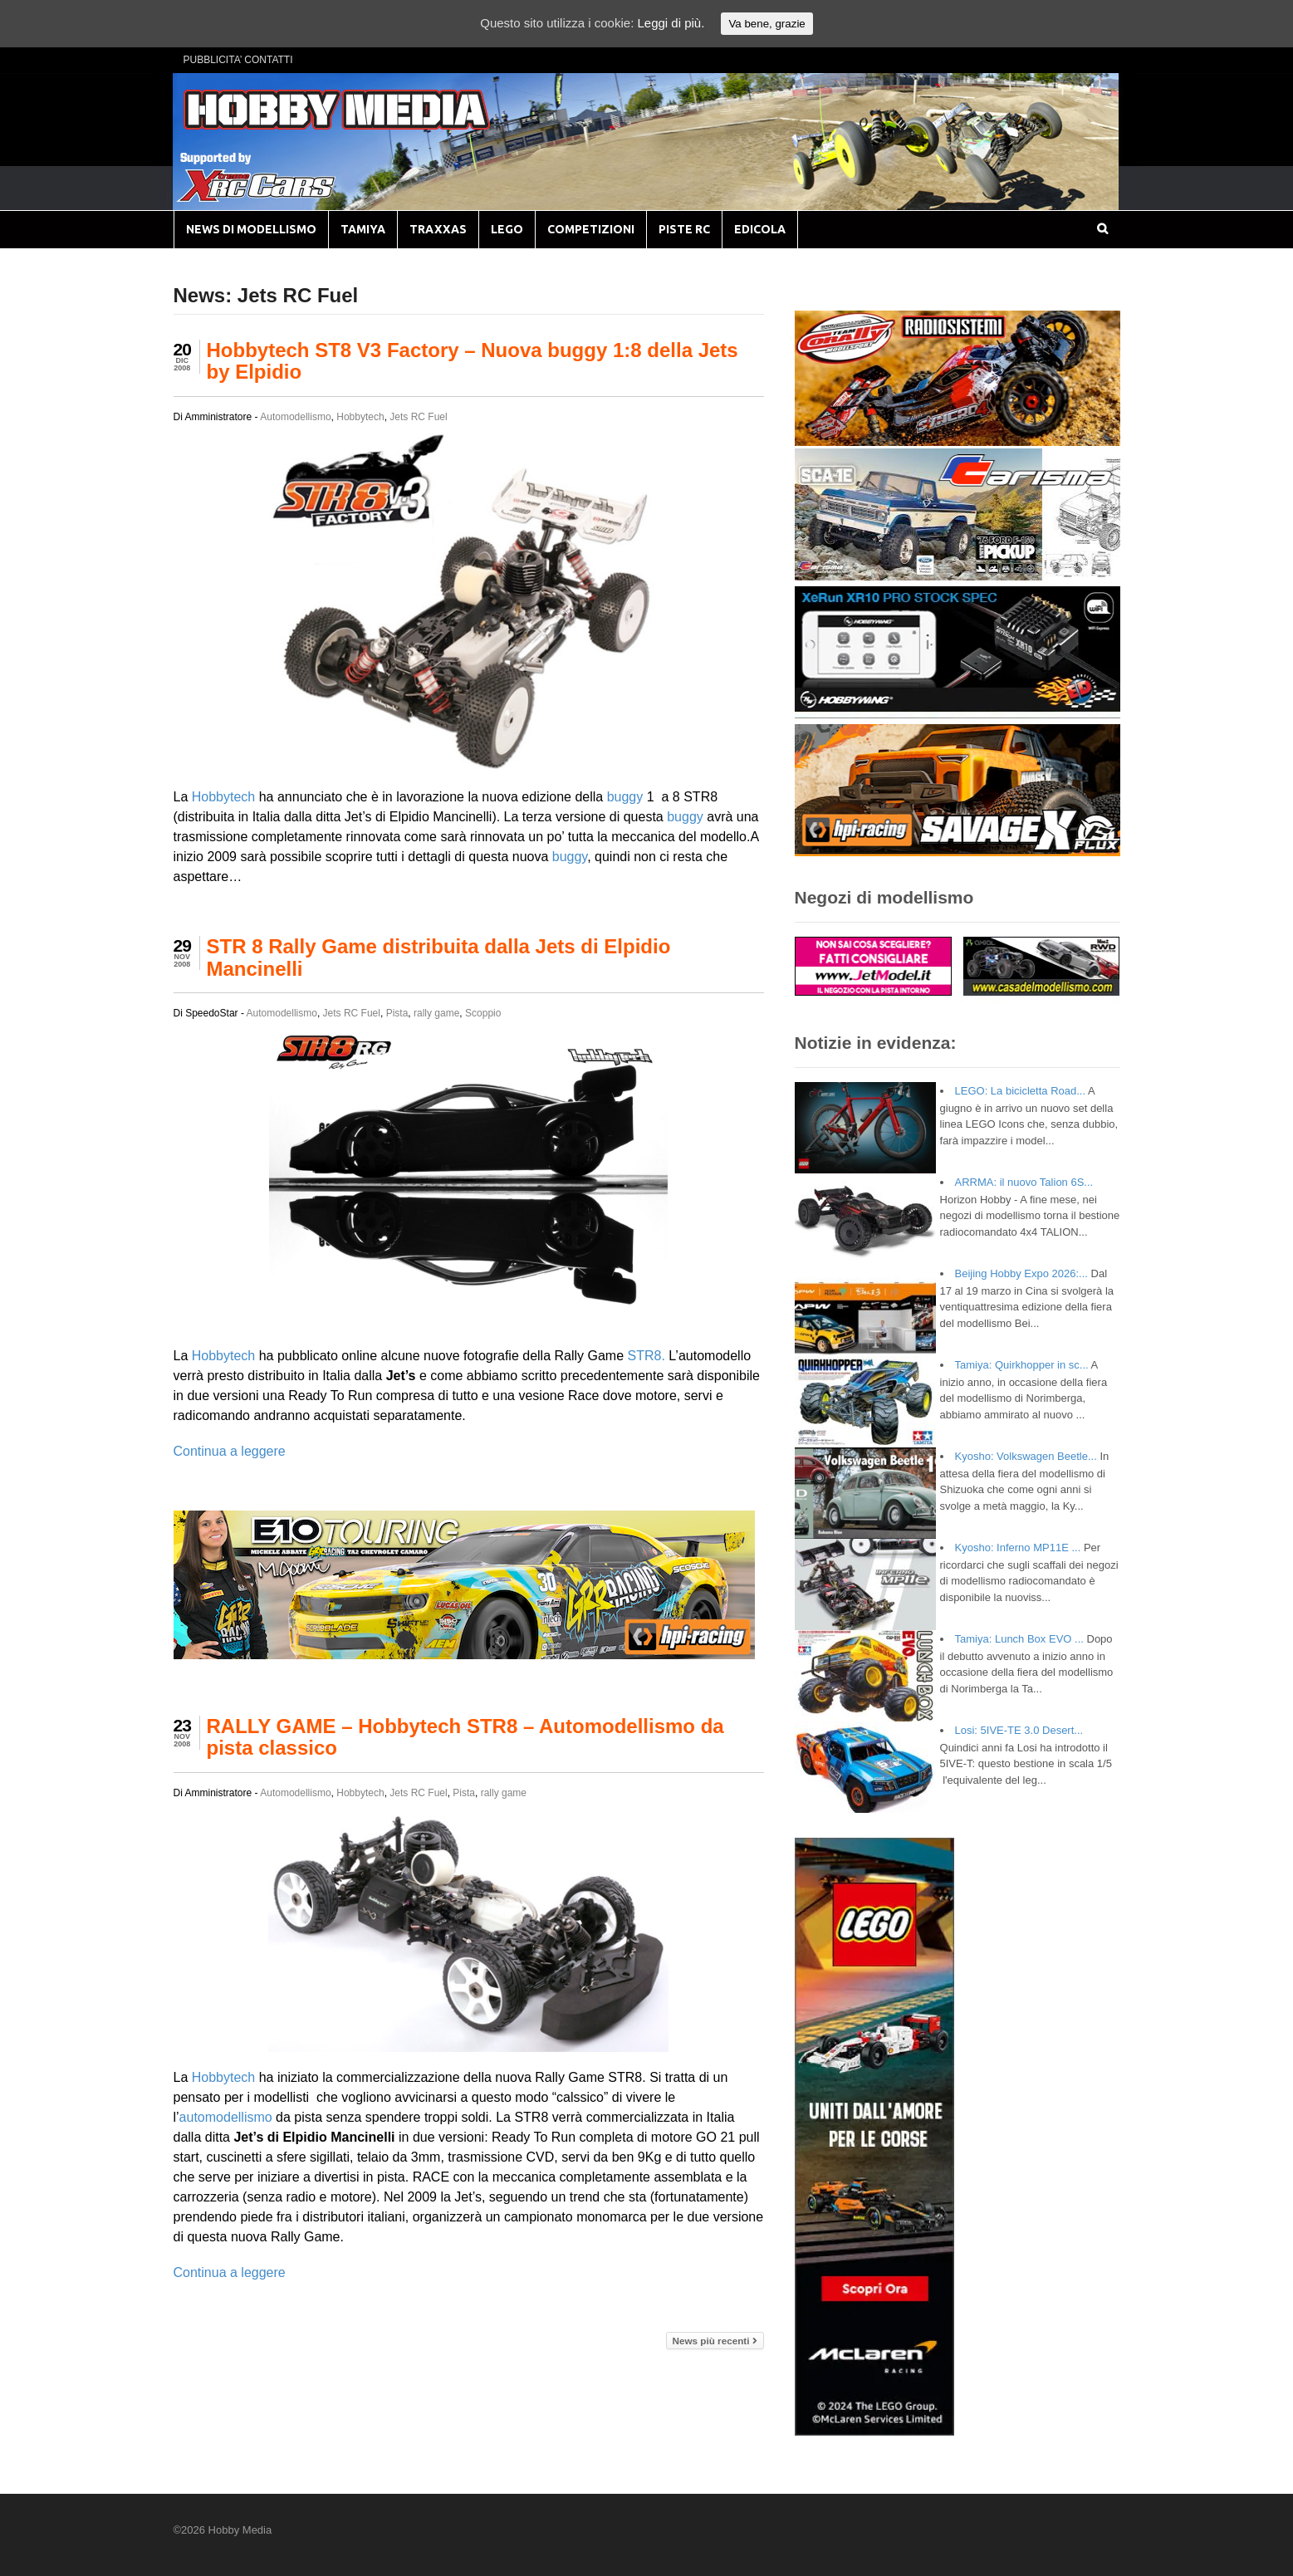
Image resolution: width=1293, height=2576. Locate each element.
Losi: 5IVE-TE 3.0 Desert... (1019, 1730)
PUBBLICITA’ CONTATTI (238, 60)
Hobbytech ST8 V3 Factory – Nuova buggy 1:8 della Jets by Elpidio (472, 361)
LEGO (507, 229)
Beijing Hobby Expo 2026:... (1021, 1273)
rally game (436, 1013)
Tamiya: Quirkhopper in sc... (1022, 1365)
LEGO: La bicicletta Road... (1020, 1091)
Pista (397, 1013)
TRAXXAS (438, 229)
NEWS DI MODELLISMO (251, 229)
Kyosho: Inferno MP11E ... (1018, 1547)
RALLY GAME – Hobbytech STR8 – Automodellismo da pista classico (465, 1737)
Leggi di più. (670, 23)
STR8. (646, 1356)
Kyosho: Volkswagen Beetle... (1026, 1456)
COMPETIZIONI (590, 229)
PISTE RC (684, 229)
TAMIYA (362, 229)
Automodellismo (295, 417)
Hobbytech (360, 417)
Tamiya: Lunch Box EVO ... (1019, 1639)
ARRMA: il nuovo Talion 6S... (1024, 1182)
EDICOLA (760, 229)
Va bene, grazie (766, 23)
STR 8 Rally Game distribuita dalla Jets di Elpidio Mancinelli (439, 957)
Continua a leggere (230, 1451)
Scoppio (483, 1013)
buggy (625, 797)
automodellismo (225, 2117)
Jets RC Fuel (418, 417)
